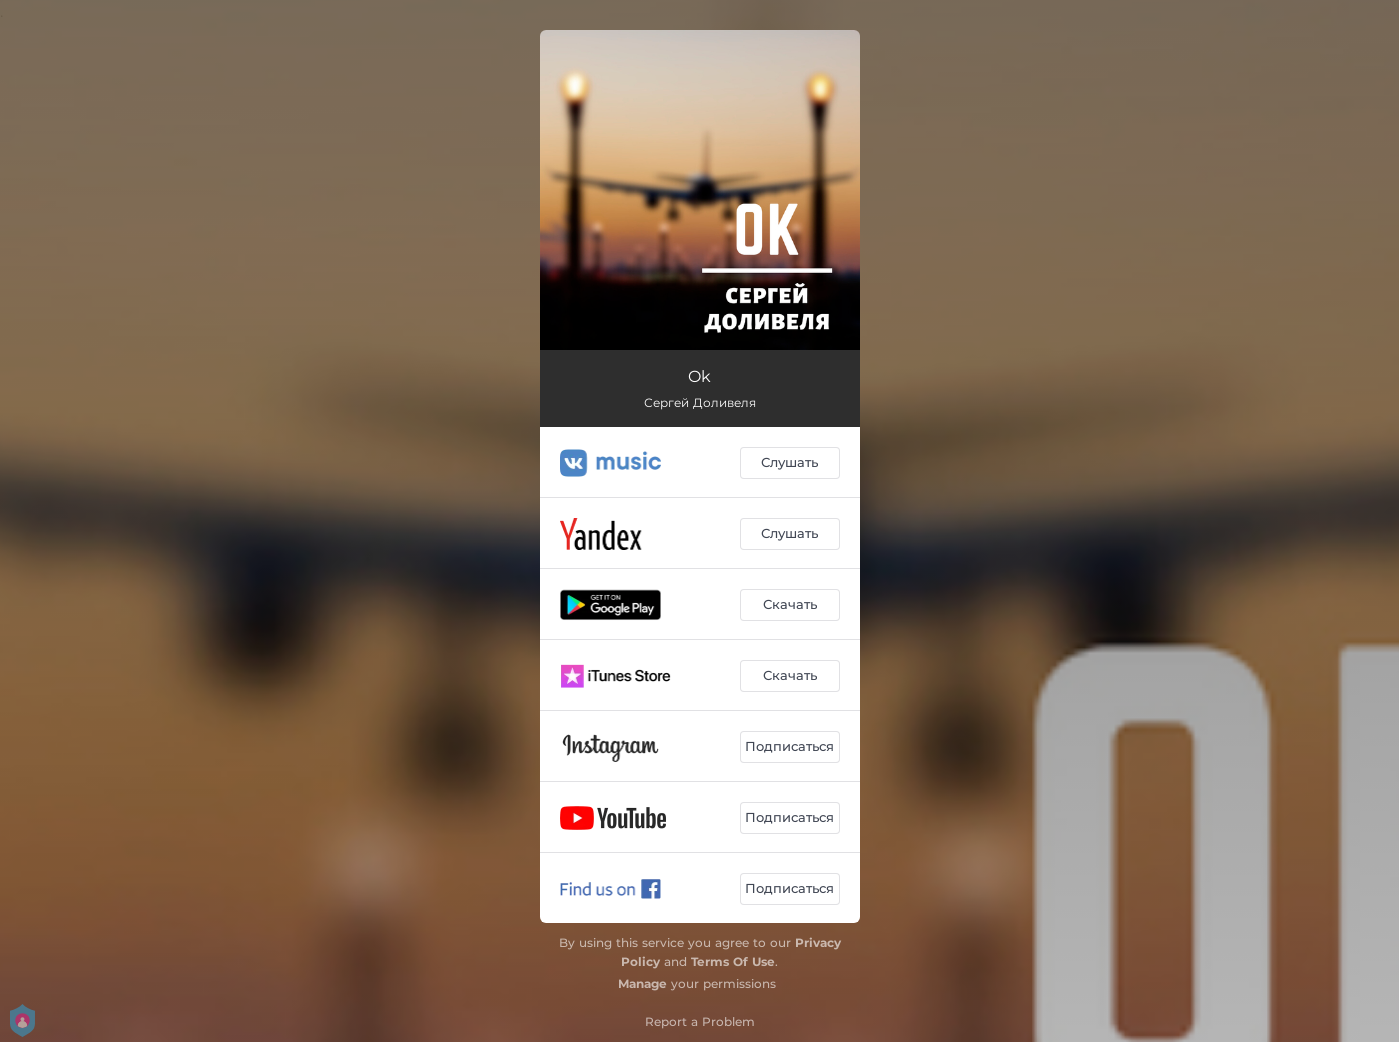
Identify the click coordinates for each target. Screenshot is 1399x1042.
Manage (642, 983)
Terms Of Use (733, 961)
